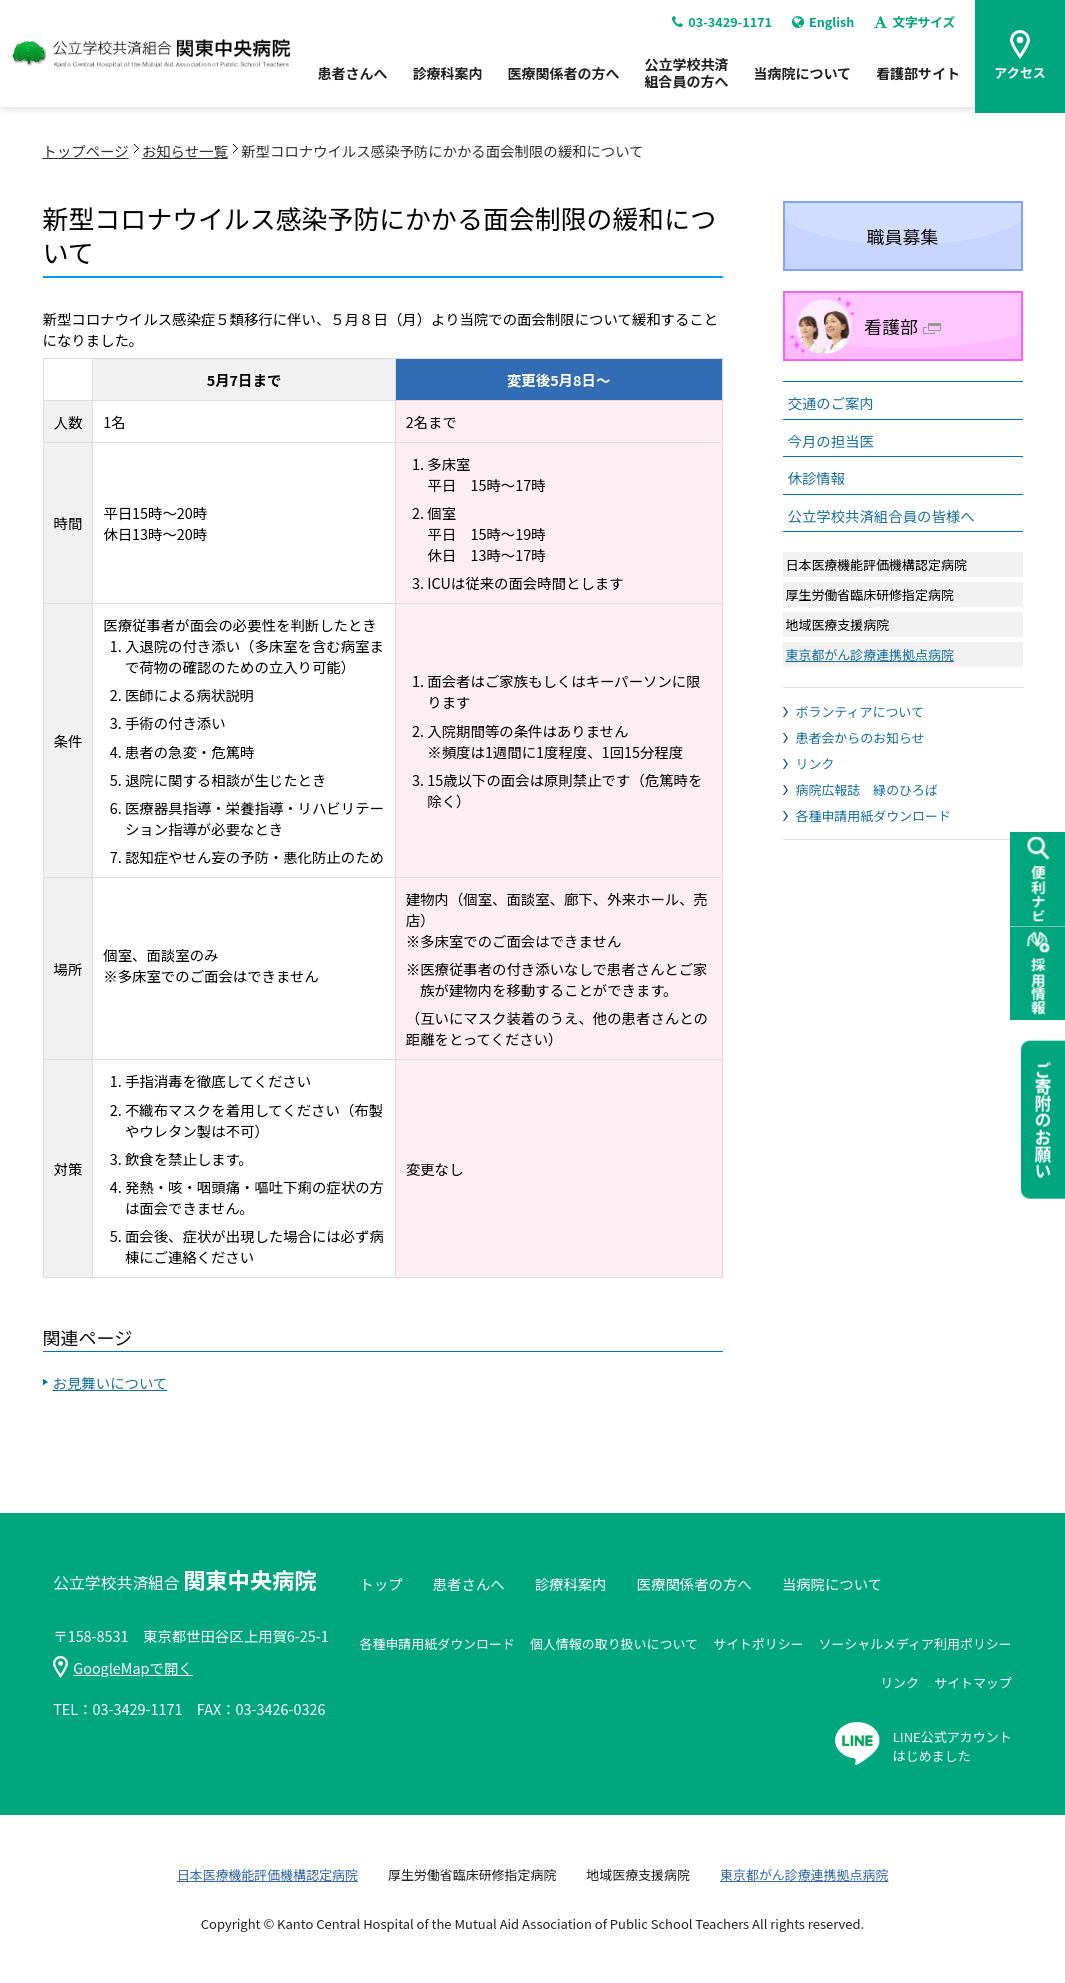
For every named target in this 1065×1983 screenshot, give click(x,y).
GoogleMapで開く (122, 1667)
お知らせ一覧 (185, 150)
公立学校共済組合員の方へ (686, 79)
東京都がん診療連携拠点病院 (870, 654)
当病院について (802, 80)
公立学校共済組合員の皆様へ (881, 515)
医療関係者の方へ (563, 80)
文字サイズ (914, 28)
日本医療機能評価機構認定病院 (267, 1874)
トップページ (86, 150)
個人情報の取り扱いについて (614, 1643)
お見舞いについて (110, 1382)
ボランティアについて (860, 711)
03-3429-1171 (718, 28)
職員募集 (903, 236)
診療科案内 (447, 80)
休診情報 (817, 477)
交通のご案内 (831, 402)
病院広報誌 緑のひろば (867, 789)
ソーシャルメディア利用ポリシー (915, 1643)
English (821, 28)
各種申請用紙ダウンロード (873, 815)
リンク (815, 763)
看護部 (902, 326)
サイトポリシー (758, 1643)
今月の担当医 (831, 440)
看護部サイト (918, 80)
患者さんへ (352, 80)
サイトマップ (973, 1682)
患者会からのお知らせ (860, 737)
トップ (380, 1583)
